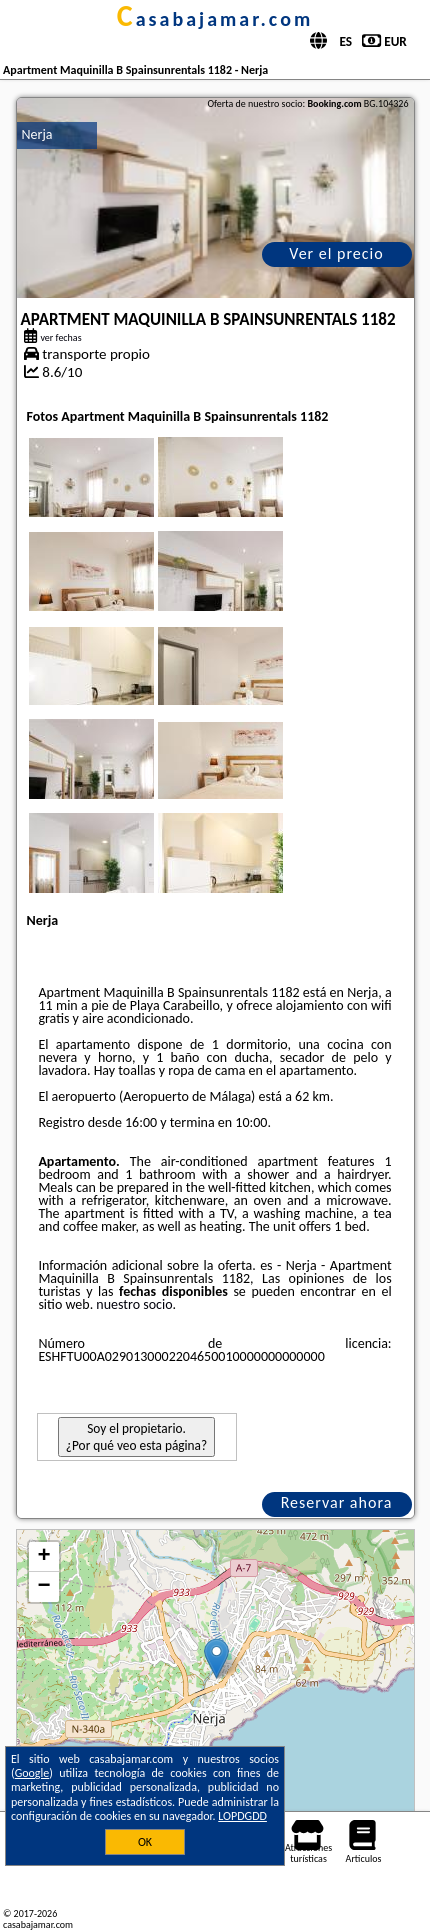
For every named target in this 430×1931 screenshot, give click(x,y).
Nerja (37, 134)
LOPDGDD (242, 1816)
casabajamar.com (215, 19)
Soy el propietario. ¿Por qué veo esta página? (136, 1437)
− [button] (43, 1587)
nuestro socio (134, 1304)
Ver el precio (336, 253)
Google (32, 1773)
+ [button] (43, 1557)
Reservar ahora (337, 1502)
